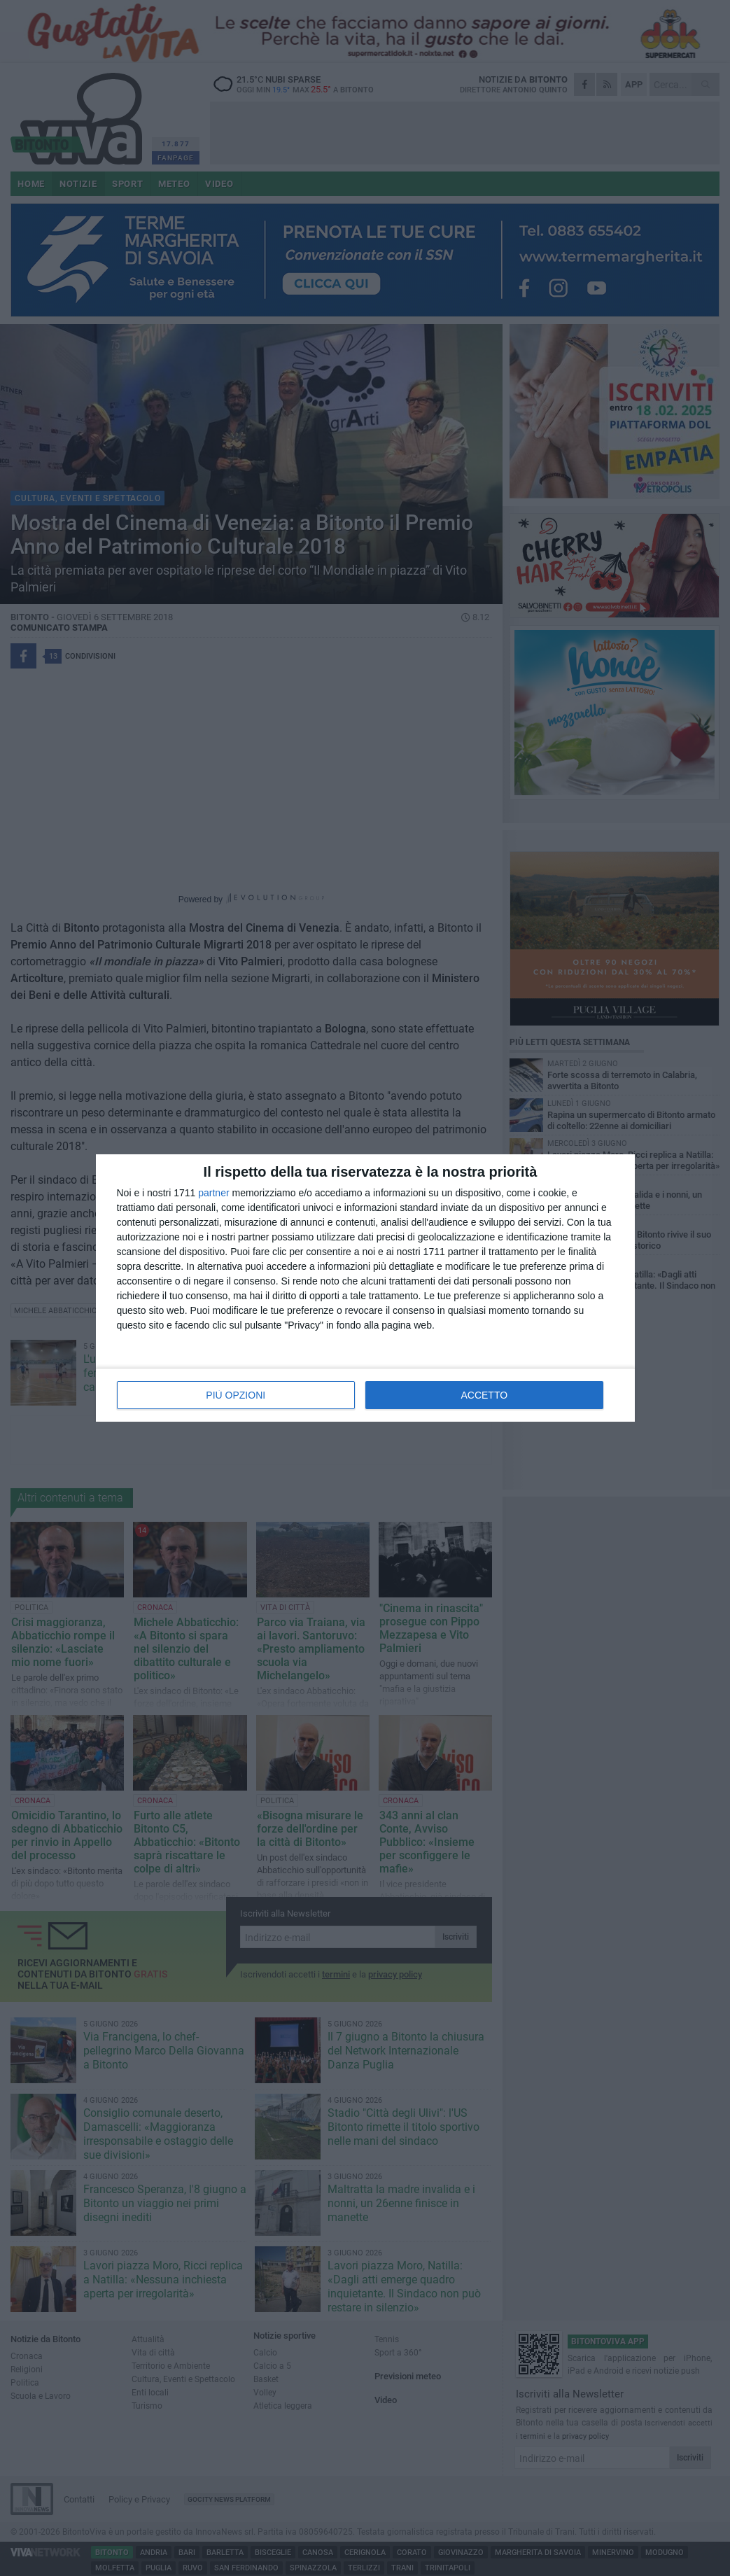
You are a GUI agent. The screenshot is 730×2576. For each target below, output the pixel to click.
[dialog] (365, 1288)
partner (213, 1193)
